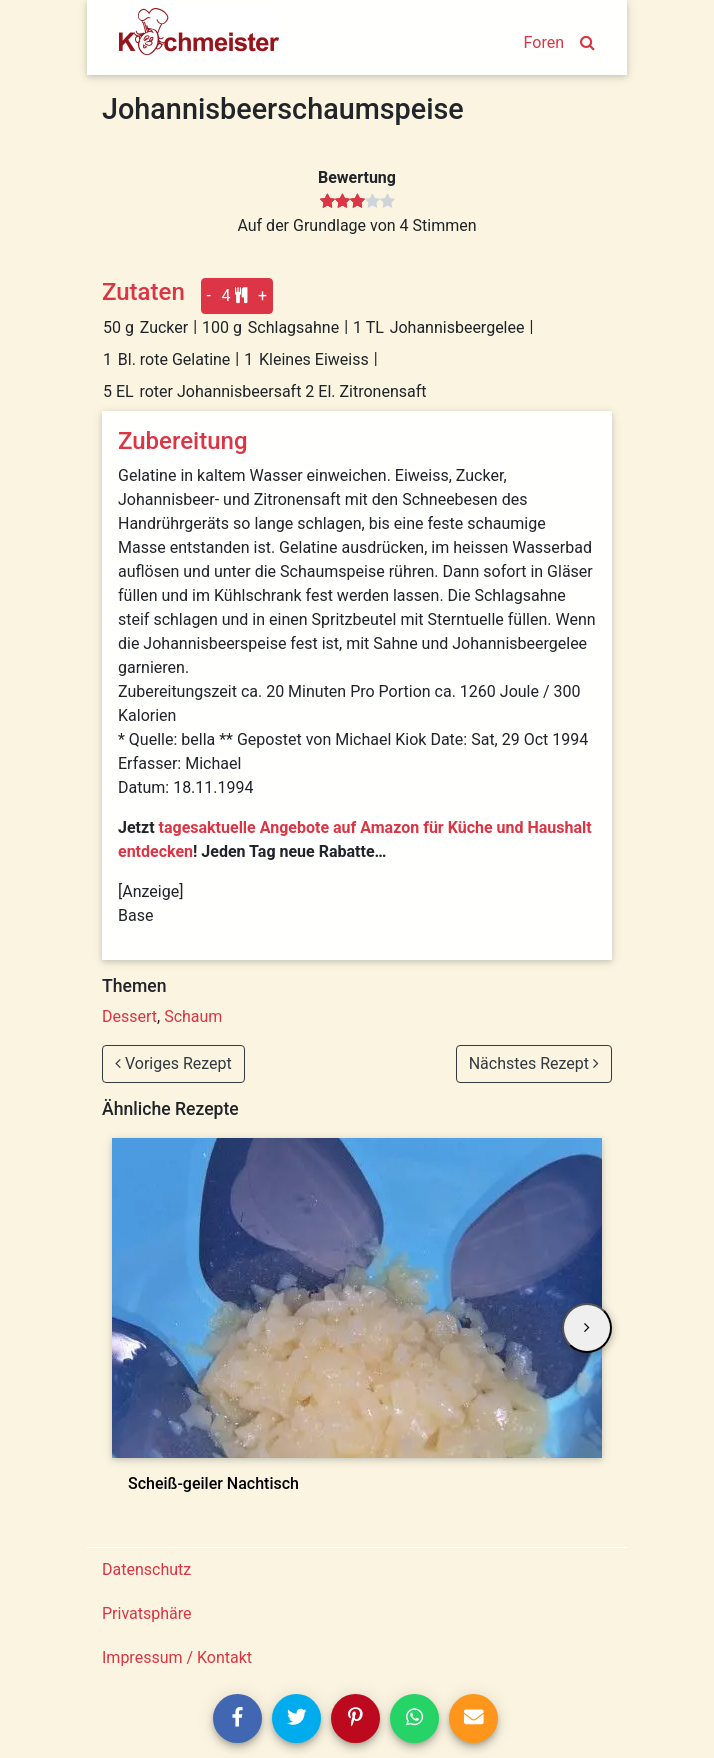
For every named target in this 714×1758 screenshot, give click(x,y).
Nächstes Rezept (534, 1063)
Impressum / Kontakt (177, 1657)
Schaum (193, 1016)
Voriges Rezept (173, 1063)
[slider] (357, 202)
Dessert (129, 1016)
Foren (544, 42)
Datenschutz (146, 1569)
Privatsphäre (147, 1613)
